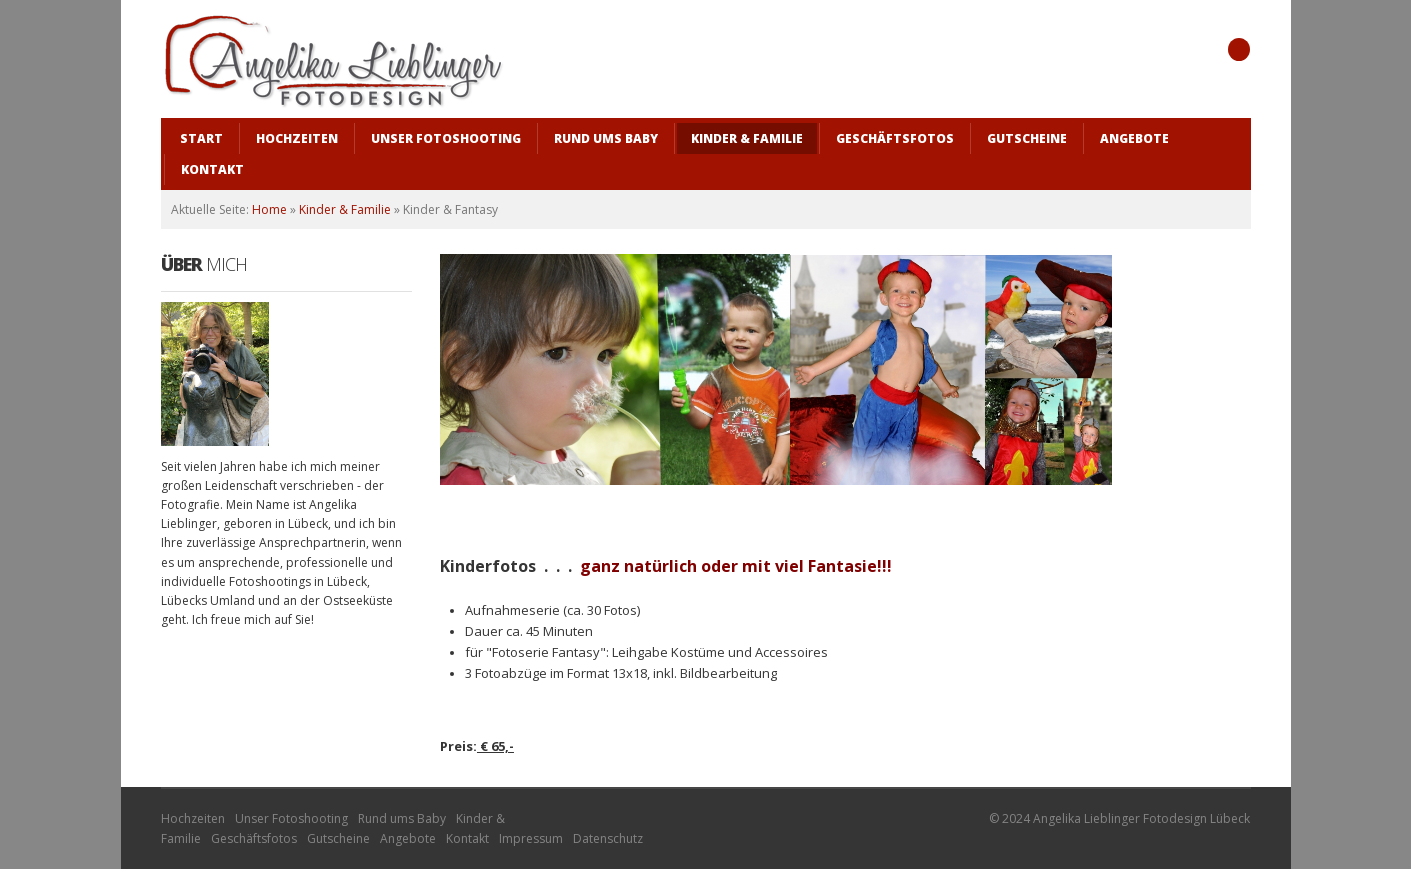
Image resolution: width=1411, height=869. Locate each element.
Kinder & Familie (345, 209)
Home (269, 209)
